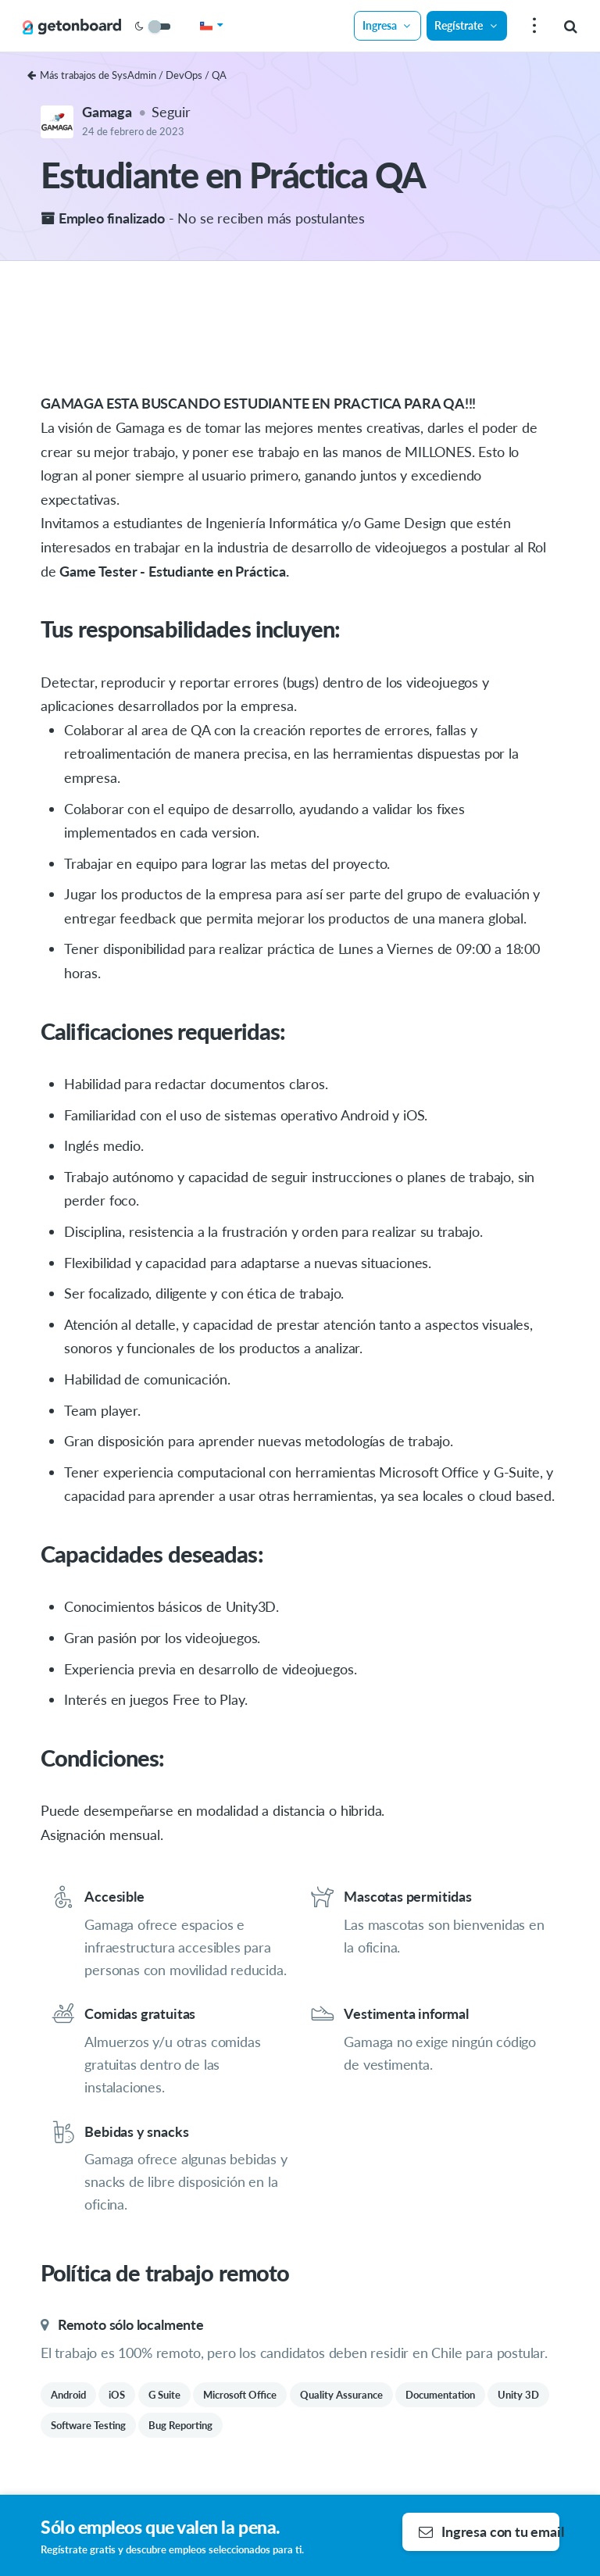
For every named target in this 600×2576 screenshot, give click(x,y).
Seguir (171, 111)
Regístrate (466, 25)
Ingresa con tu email (489, 2531)
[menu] (532, 26)
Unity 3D (518, 2394)
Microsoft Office (240, 2394)
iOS (117, 2394)
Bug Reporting (180, 2425)
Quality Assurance (341, 2394)
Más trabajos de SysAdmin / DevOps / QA (127, 75)
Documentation (440, 2394)
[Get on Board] (72, 26)
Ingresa (387, 25)
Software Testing (88, 2425)
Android (68, 2394)
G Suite (164, 2394)
